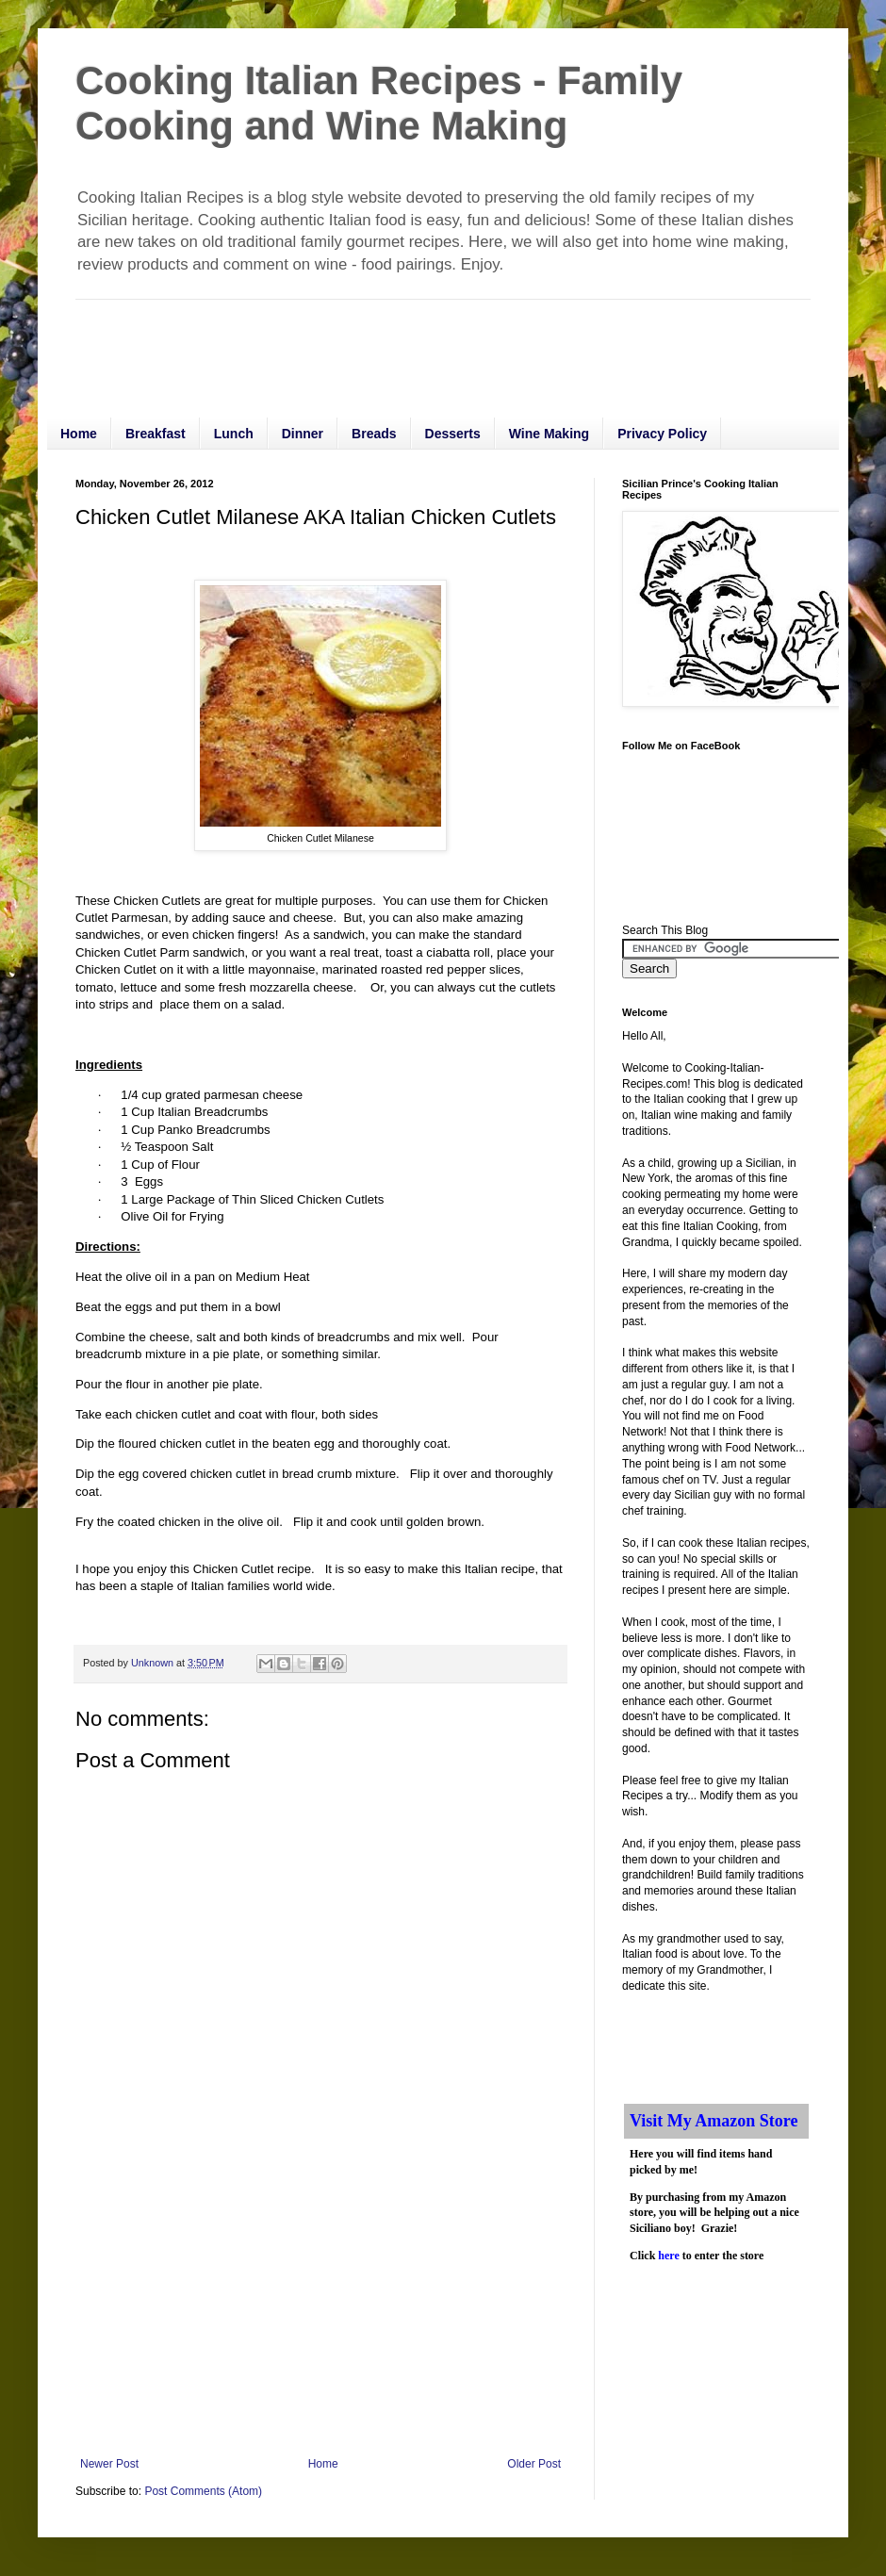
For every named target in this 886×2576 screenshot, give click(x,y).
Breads (374, 433)
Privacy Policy (662, 433)
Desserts (453, 433)
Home (78, 433)
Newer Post (109, 2463)
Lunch (234, 433)
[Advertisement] (418, 342)
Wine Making (549, 433)
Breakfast (155, 433)
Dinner (302, 433)
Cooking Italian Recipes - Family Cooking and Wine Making (378, 103)
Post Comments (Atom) (203, 2491)
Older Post (534, 2463)
